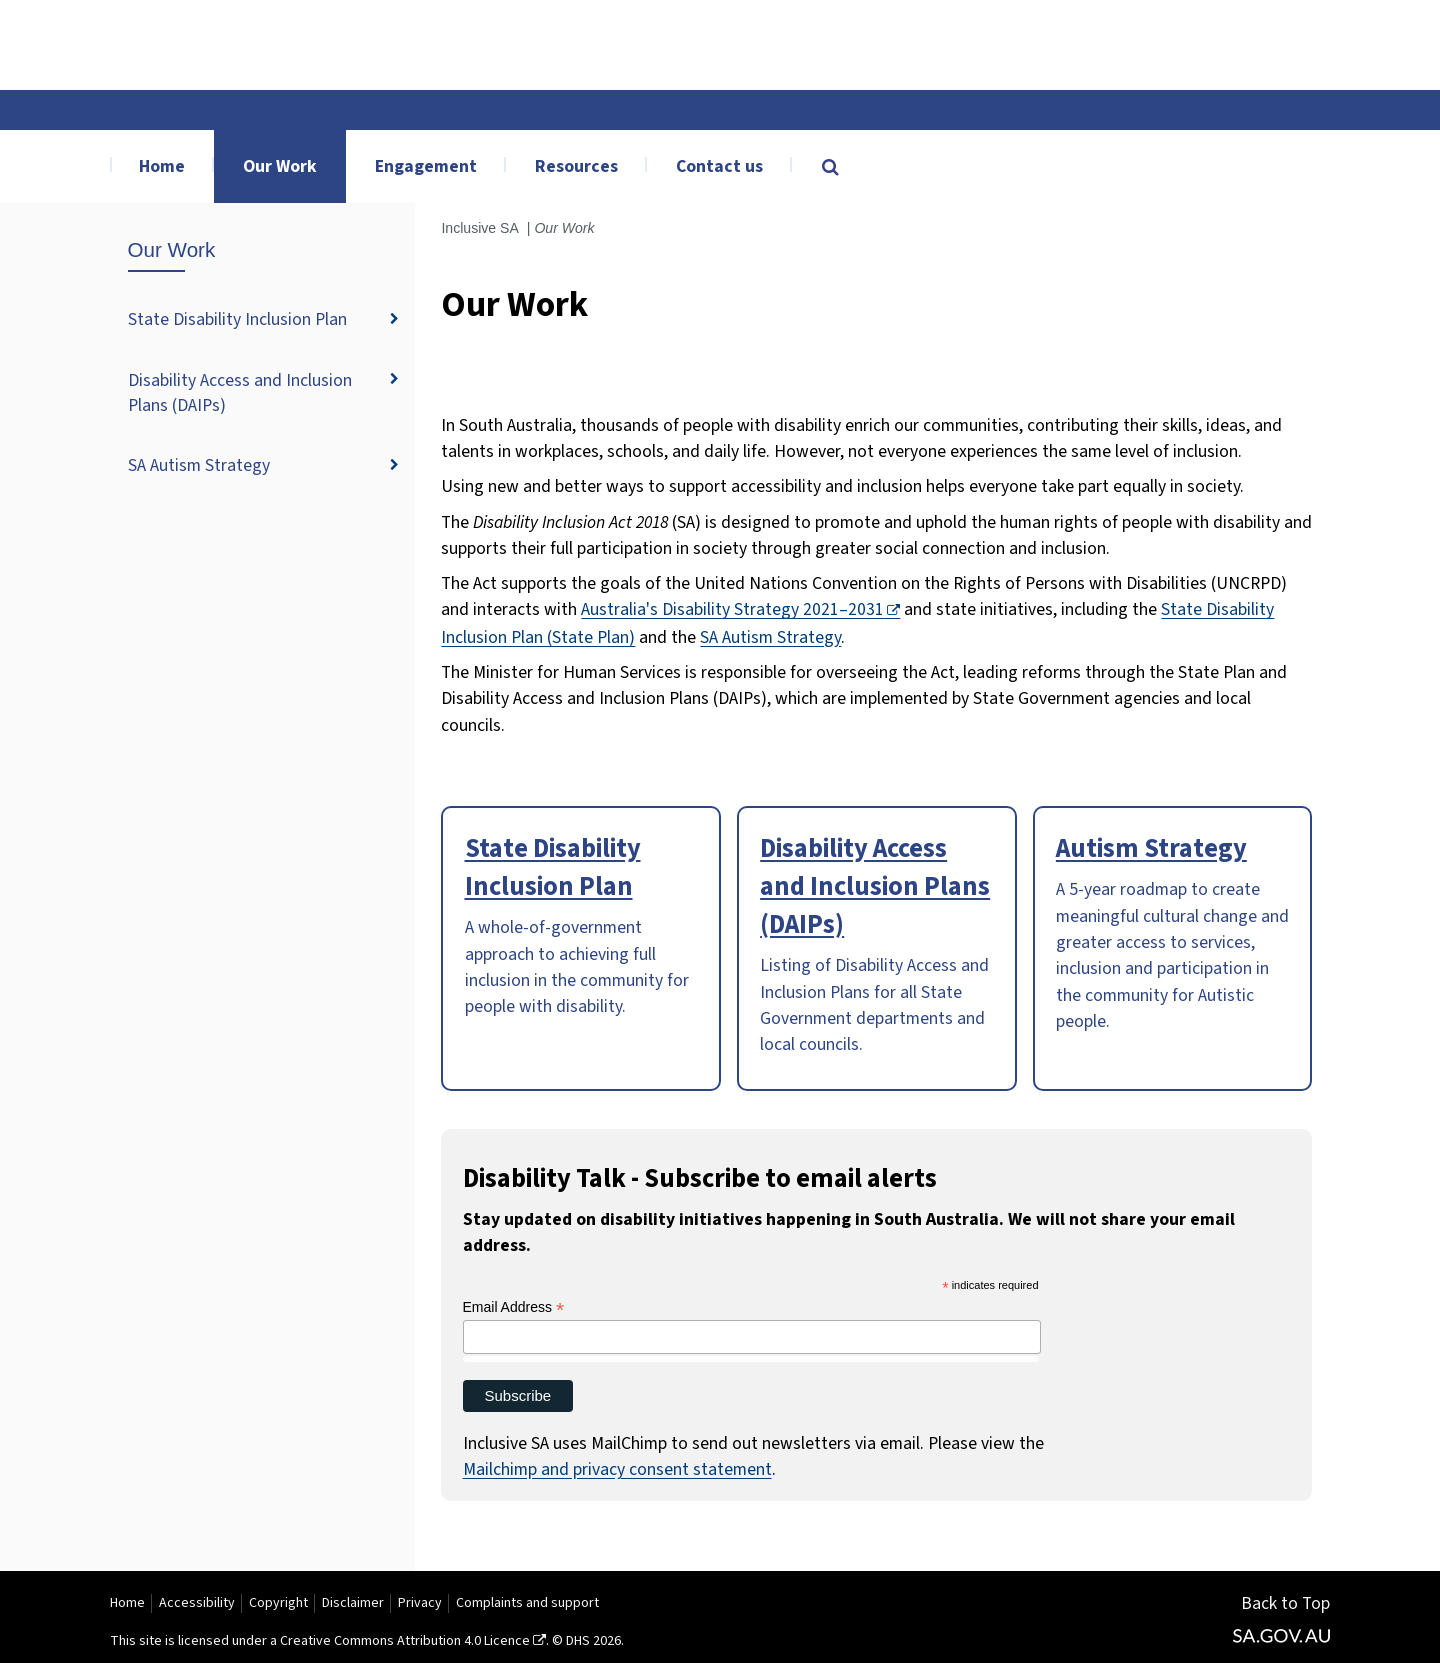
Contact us (719, 166)
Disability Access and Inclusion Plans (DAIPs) (240, 393)
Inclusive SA (479, 228)
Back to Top (1285, 1603)
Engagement (426, 166)
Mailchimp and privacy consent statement (617, 1469)
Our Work (280, 166)
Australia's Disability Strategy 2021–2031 (732, 609)
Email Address (514, 1307)
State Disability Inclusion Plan (237, 319)
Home (162, 166)
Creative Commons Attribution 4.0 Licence (405, 1641)
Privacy (420, 1603)
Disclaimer (353, 1603)
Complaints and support (527, 1603)
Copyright (278, 1603)
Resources (576, 166)
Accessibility (197, 1603)
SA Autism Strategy (199, 465)
